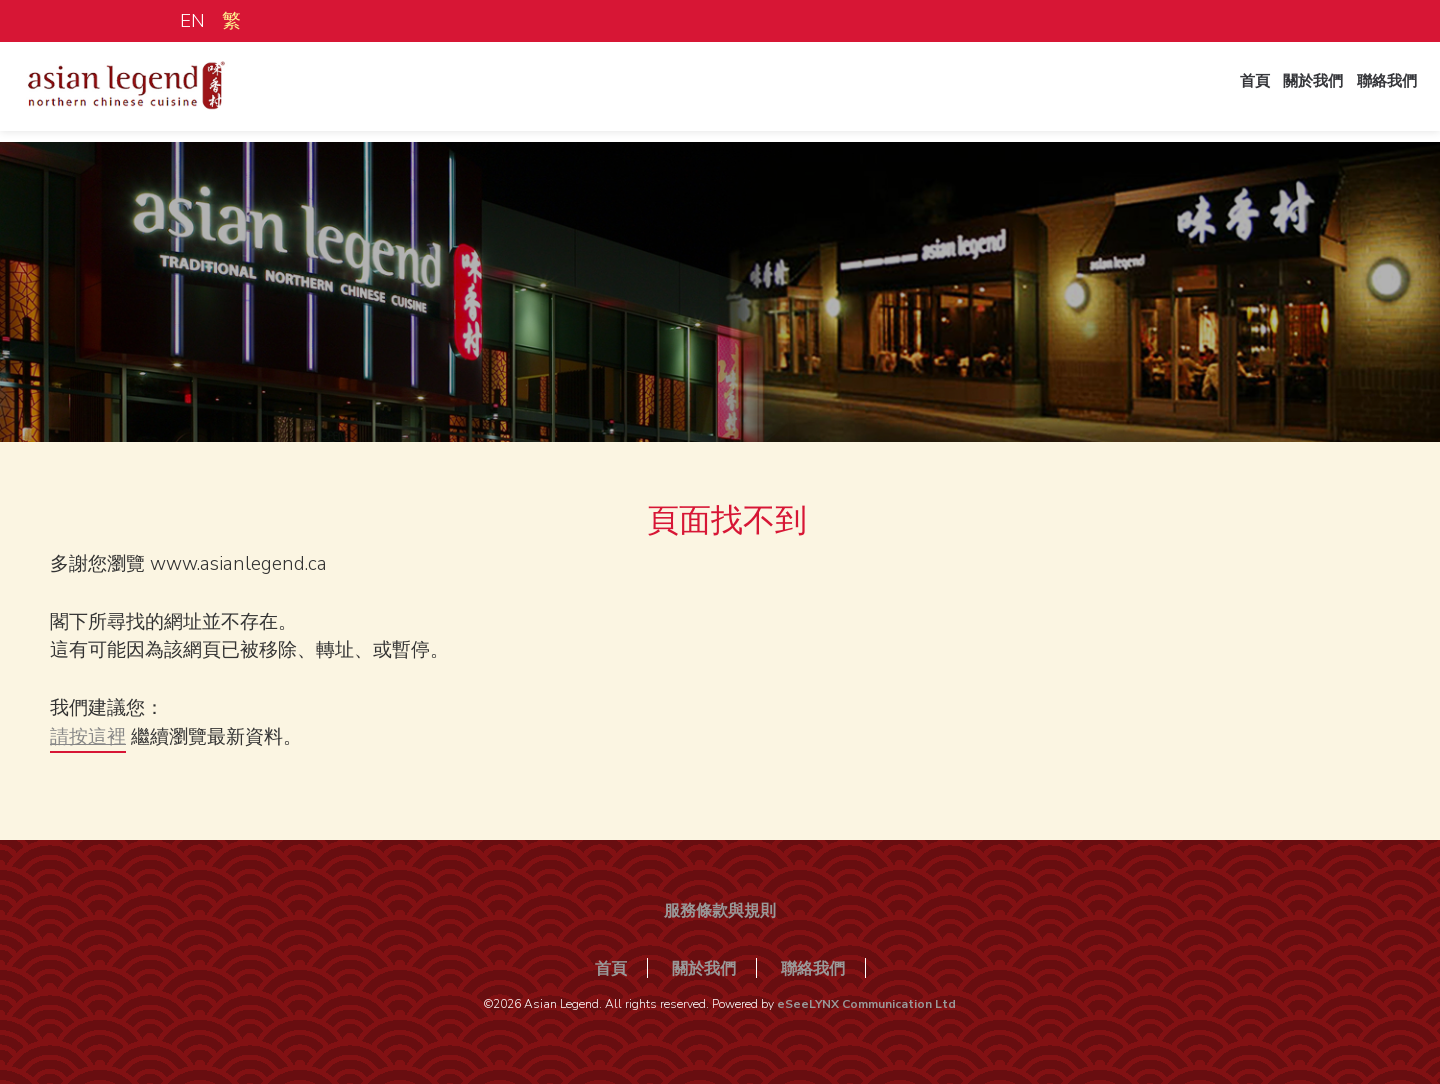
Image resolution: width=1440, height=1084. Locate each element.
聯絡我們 (1378, 93)
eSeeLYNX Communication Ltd (866, 1004)
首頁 (1226, 93)
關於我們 (1294, 93)
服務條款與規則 (720, 911)
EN (192, 21)
